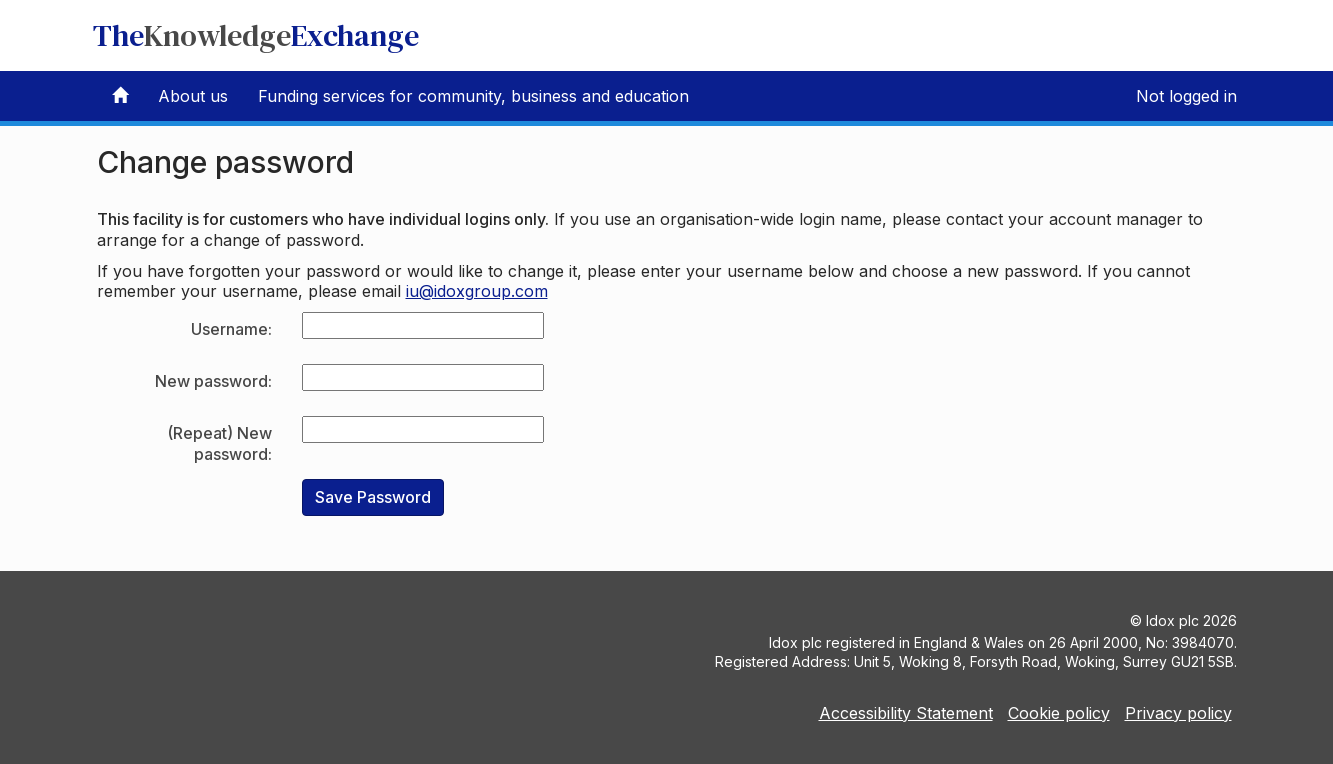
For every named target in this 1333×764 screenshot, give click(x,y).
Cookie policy (1059, 713)
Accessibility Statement (906, 713)
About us (193, 96)
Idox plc (1172, 620)
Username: (231, 329)
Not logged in (1186, 96)
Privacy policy (1178, 713)
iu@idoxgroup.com (477, 291)
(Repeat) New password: (219, 443)
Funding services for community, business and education (473, 96)
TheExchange (256, 35)
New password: (213, 381)
